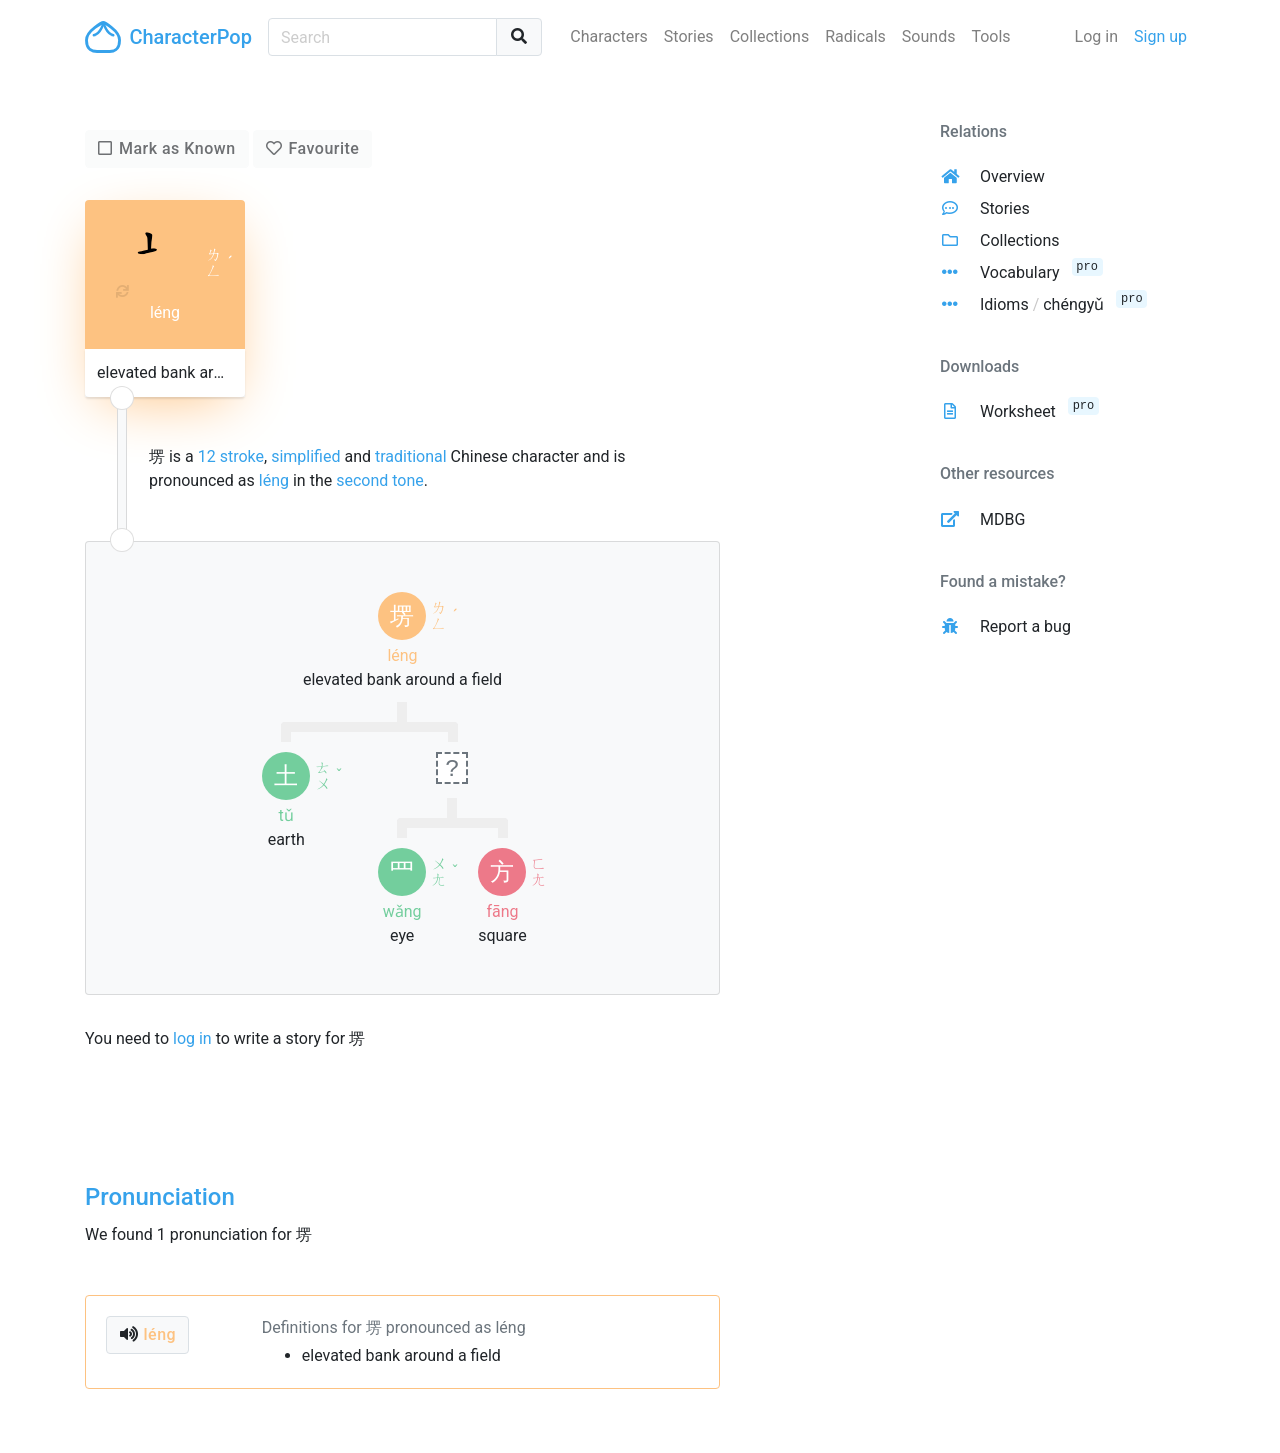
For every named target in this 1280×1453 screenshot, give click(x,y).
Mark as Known (177, 148)
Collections (770, 36)
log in (192, 1038)
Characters (609, 36)
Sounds (929, 36)
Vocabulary (1020, 272)
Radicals (855, 36)
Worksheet (1018, 411)
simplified (305, 456)
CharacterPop (168, 37)
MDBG (1002, 519)
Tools (990, 36)
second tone (380, 480)
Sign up (1160, 36)
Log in (1096, 36)
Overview (1012, 176)
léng (274, 480)
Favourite (323, 148)
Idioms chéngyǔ (1042, 304)
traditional (411, 456)
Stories (689, 36)
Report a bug (1025, 626)
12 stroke (231, 456)
